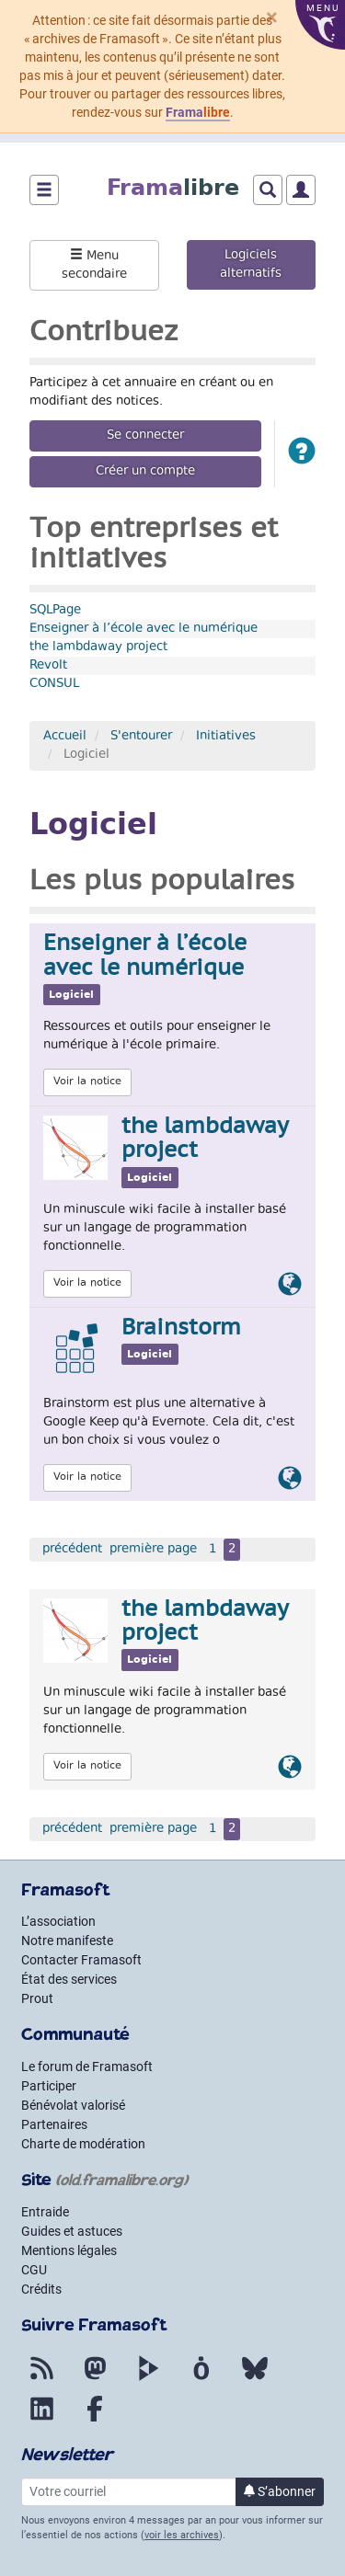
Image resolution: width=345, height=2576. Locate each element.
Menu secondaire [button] (94, 265)
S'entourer (141, 736)
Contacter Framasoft (81, 1959)
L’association (58, 1921)
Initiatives (226, 736)
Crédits (41, 2289)
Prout (37, 1998)
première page (153, 1549)
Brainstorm (181, 1329)
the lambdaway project (98, 647)
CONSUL (54, 684)
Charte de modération (83, 2143)
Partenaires (54, 2124)
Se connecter (145, 436)
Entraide (45, 2211)
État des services (69, 1979)
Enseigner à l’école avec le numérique (143, 629)
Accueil (64, 736)
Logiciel (71, 994)
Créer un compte (145, 472)
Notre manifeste (67, 1940)
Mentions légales (69, 2250)
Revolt (48, 666)
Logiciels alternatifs (251, 264)
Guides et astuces (71, 2231)
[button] (302, 454)
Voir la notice (87, 1082)
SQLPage (55, 610)
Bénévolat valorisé (73, 2105)
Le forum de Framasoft (87, 2066)
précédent (72, 1549)
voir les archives (181, 2535)
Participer (48, 2085)
